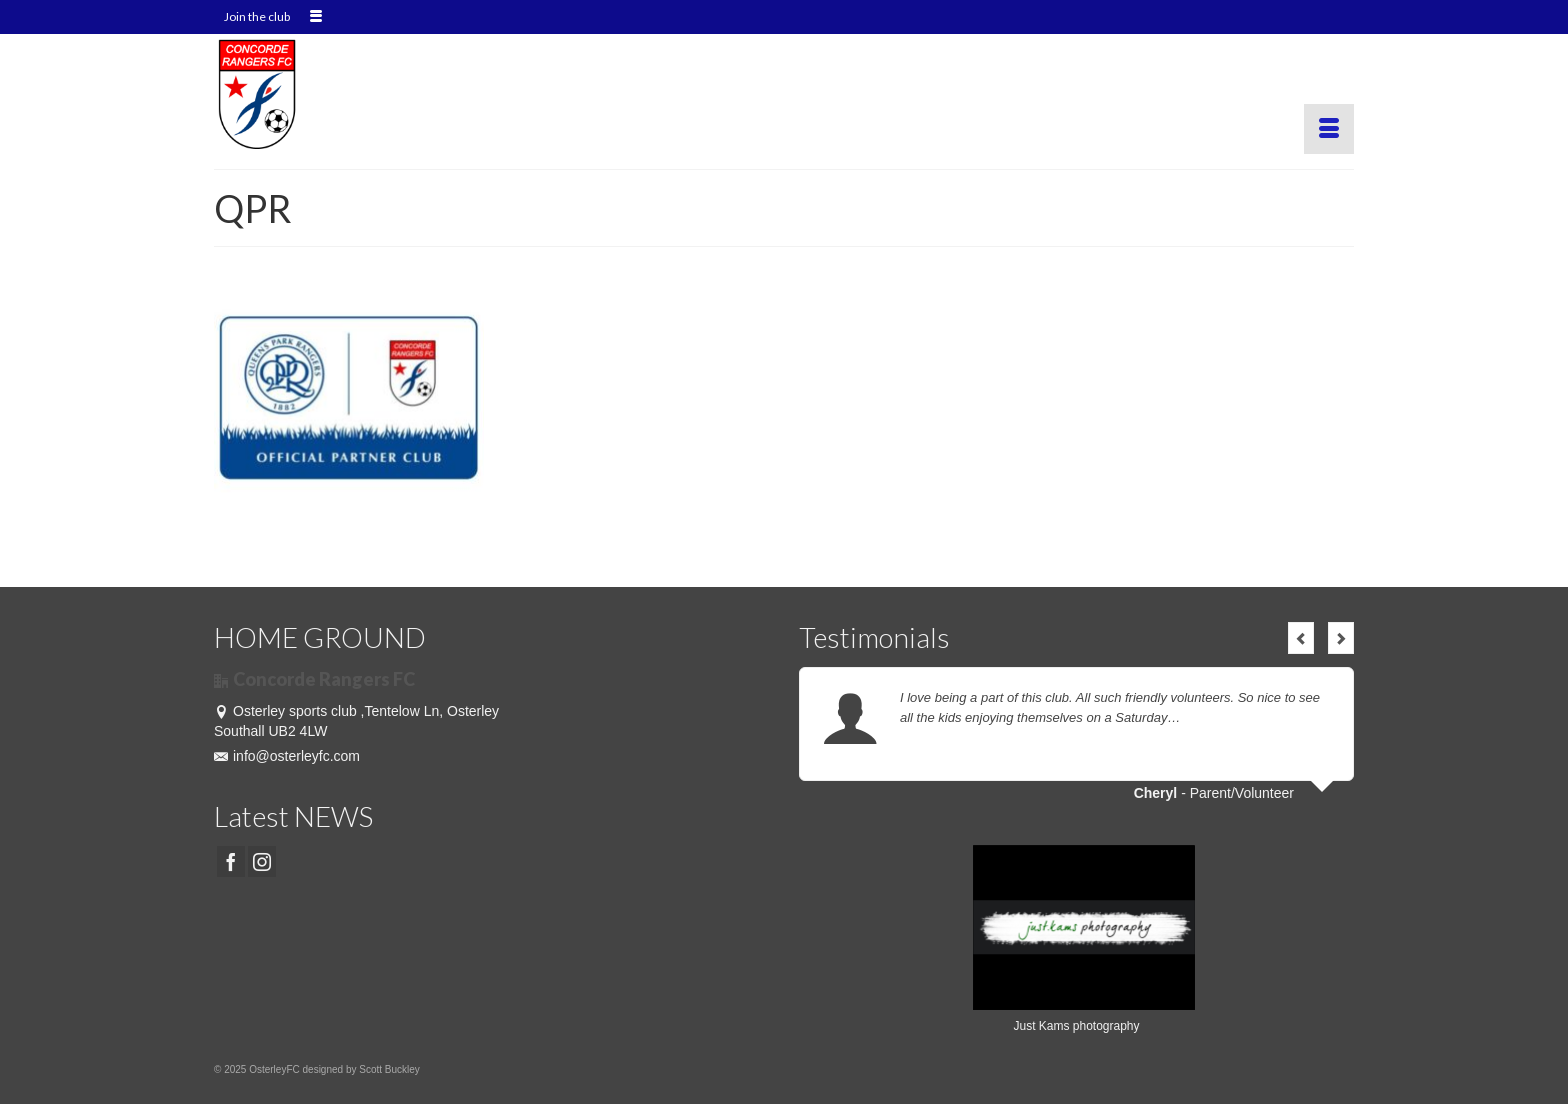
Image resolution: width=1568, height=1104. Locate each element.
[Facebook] (231, 861)
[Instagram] (262, 861)
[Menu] (1329, 129)
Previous (1301, 638)
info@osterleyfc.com (287, 756)
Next (1341, 638)
